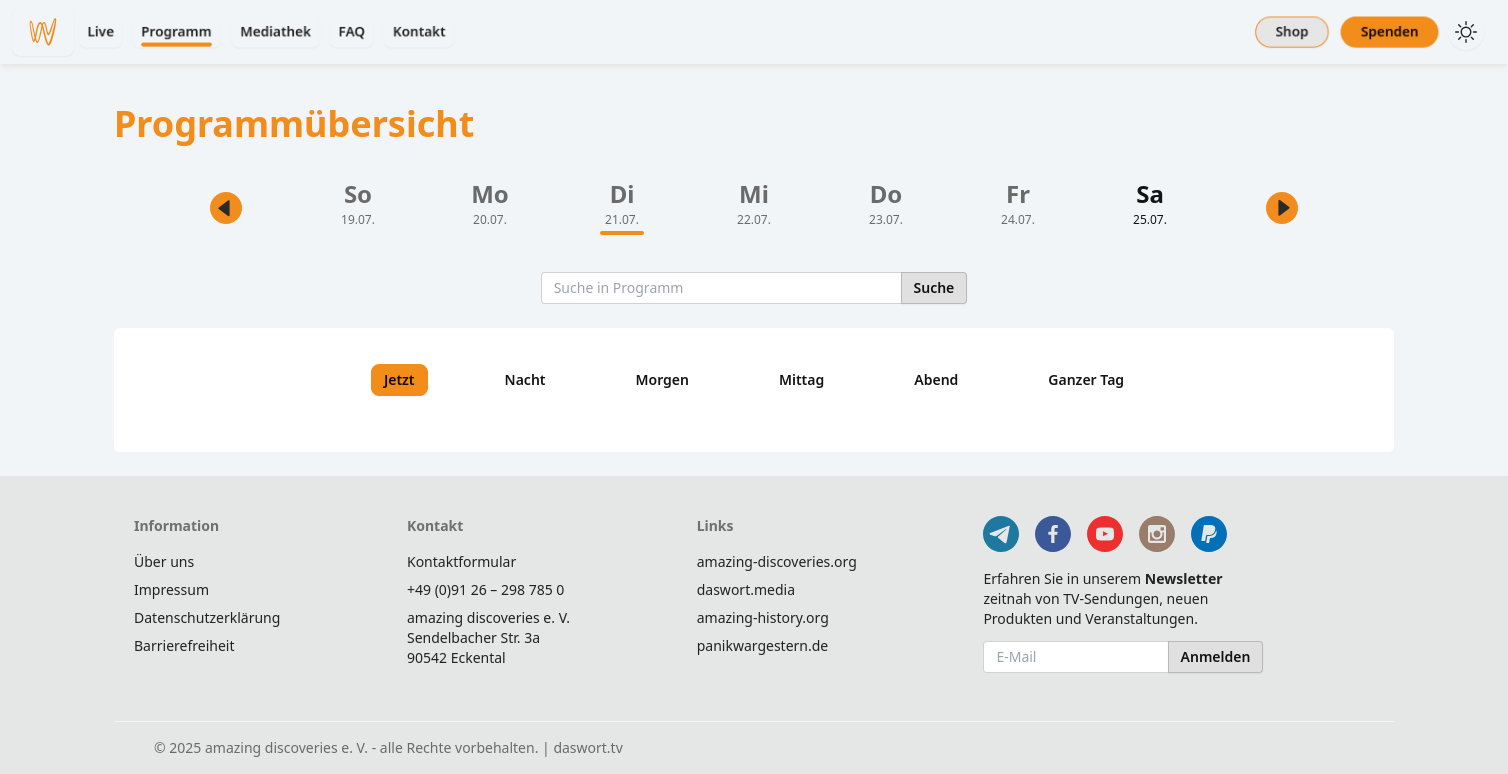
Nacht (525, 379)
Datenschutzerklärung (207, 617)
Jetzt (399, 379)
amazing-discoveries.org (777, 561)
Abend (936, 379)
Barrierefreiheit (184, 645)
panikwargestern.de (763, 645)
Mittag (801, 379)
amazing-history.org (763, 617)
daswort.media (746, 589)
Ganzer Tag (1086, 379)
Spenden (1389, 31)
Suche (934, 287)
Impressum (171, 589)
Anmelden (1216, 656)
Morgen (662, 379)
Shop (1292, 31)
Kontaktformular (461, 561)
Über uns (164, 561)
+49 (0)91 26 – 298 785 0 (485, 589)
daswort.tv (587, 747)
